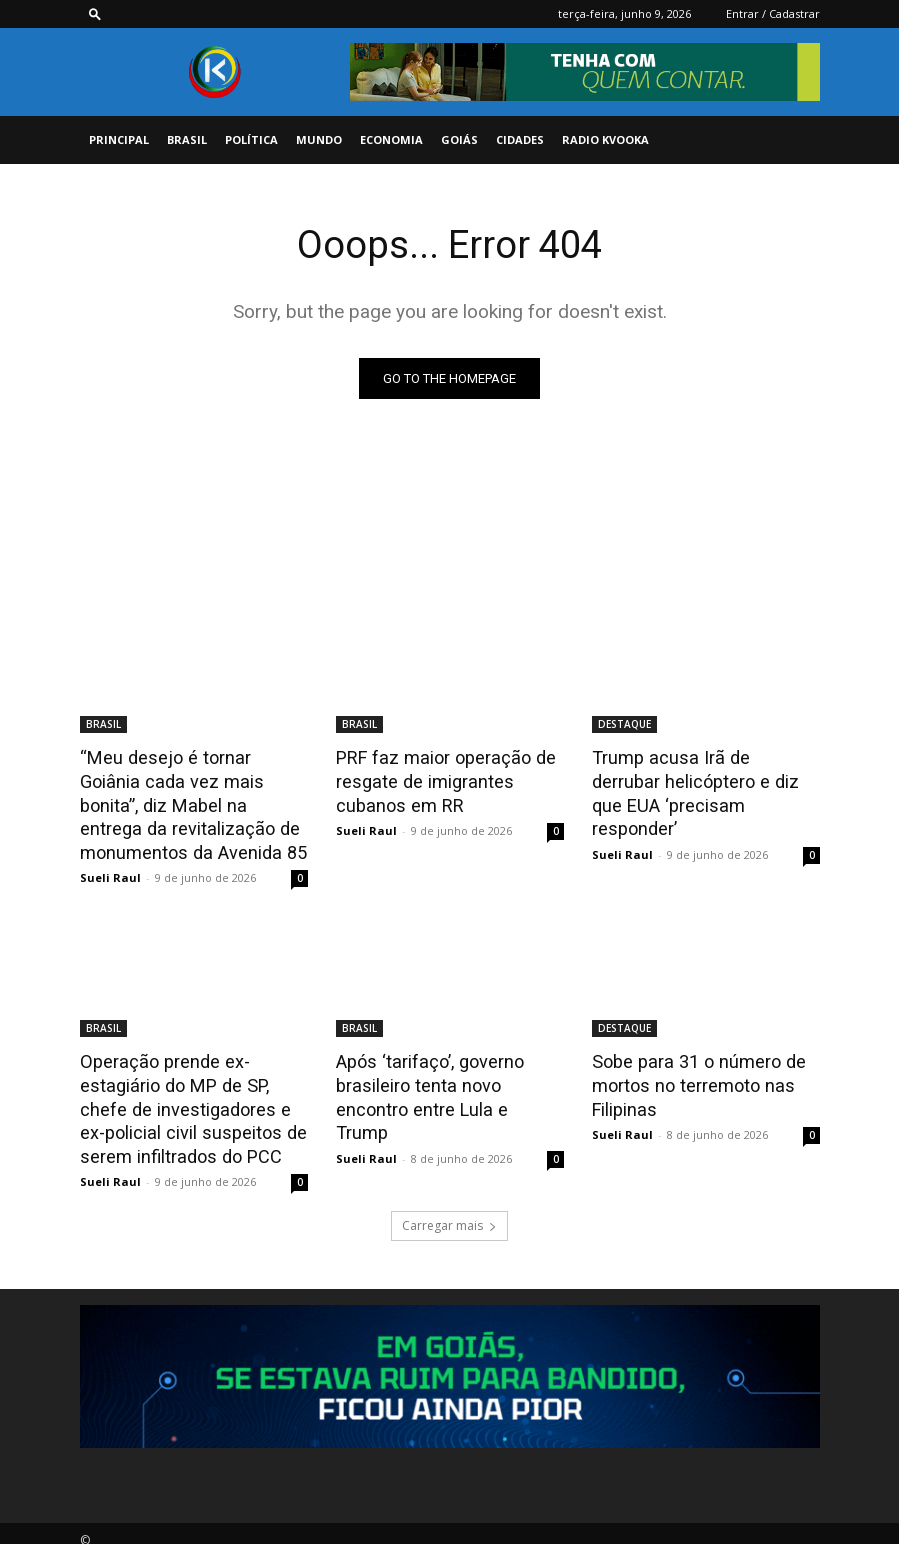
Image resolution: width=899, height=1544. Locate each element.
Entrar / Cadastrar (773, 13)
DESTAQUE (624, 724)
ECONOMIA (391, 139)
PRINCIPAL (119, 139)
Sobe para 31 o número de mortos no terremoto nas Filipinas (691, 1076)
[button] (95, 13)
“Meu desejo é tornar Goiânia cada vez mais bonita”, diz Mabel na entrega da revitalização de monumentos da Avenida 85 (192, 801)
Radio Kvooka (605, 139)
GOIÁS (459, 139)
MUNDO (319, 139)
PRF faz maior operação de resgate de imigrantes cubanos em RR (438, 779)
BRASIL (187, 139)
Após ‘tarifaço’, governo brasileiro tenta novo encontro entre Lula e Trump (449, 1076)
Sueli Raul (110, 870)
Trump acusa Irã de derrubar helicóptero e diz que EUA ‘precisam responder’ (698, 779)
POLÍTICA (251, 139)
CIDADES (520, 139)
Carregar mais (449, 1210)
